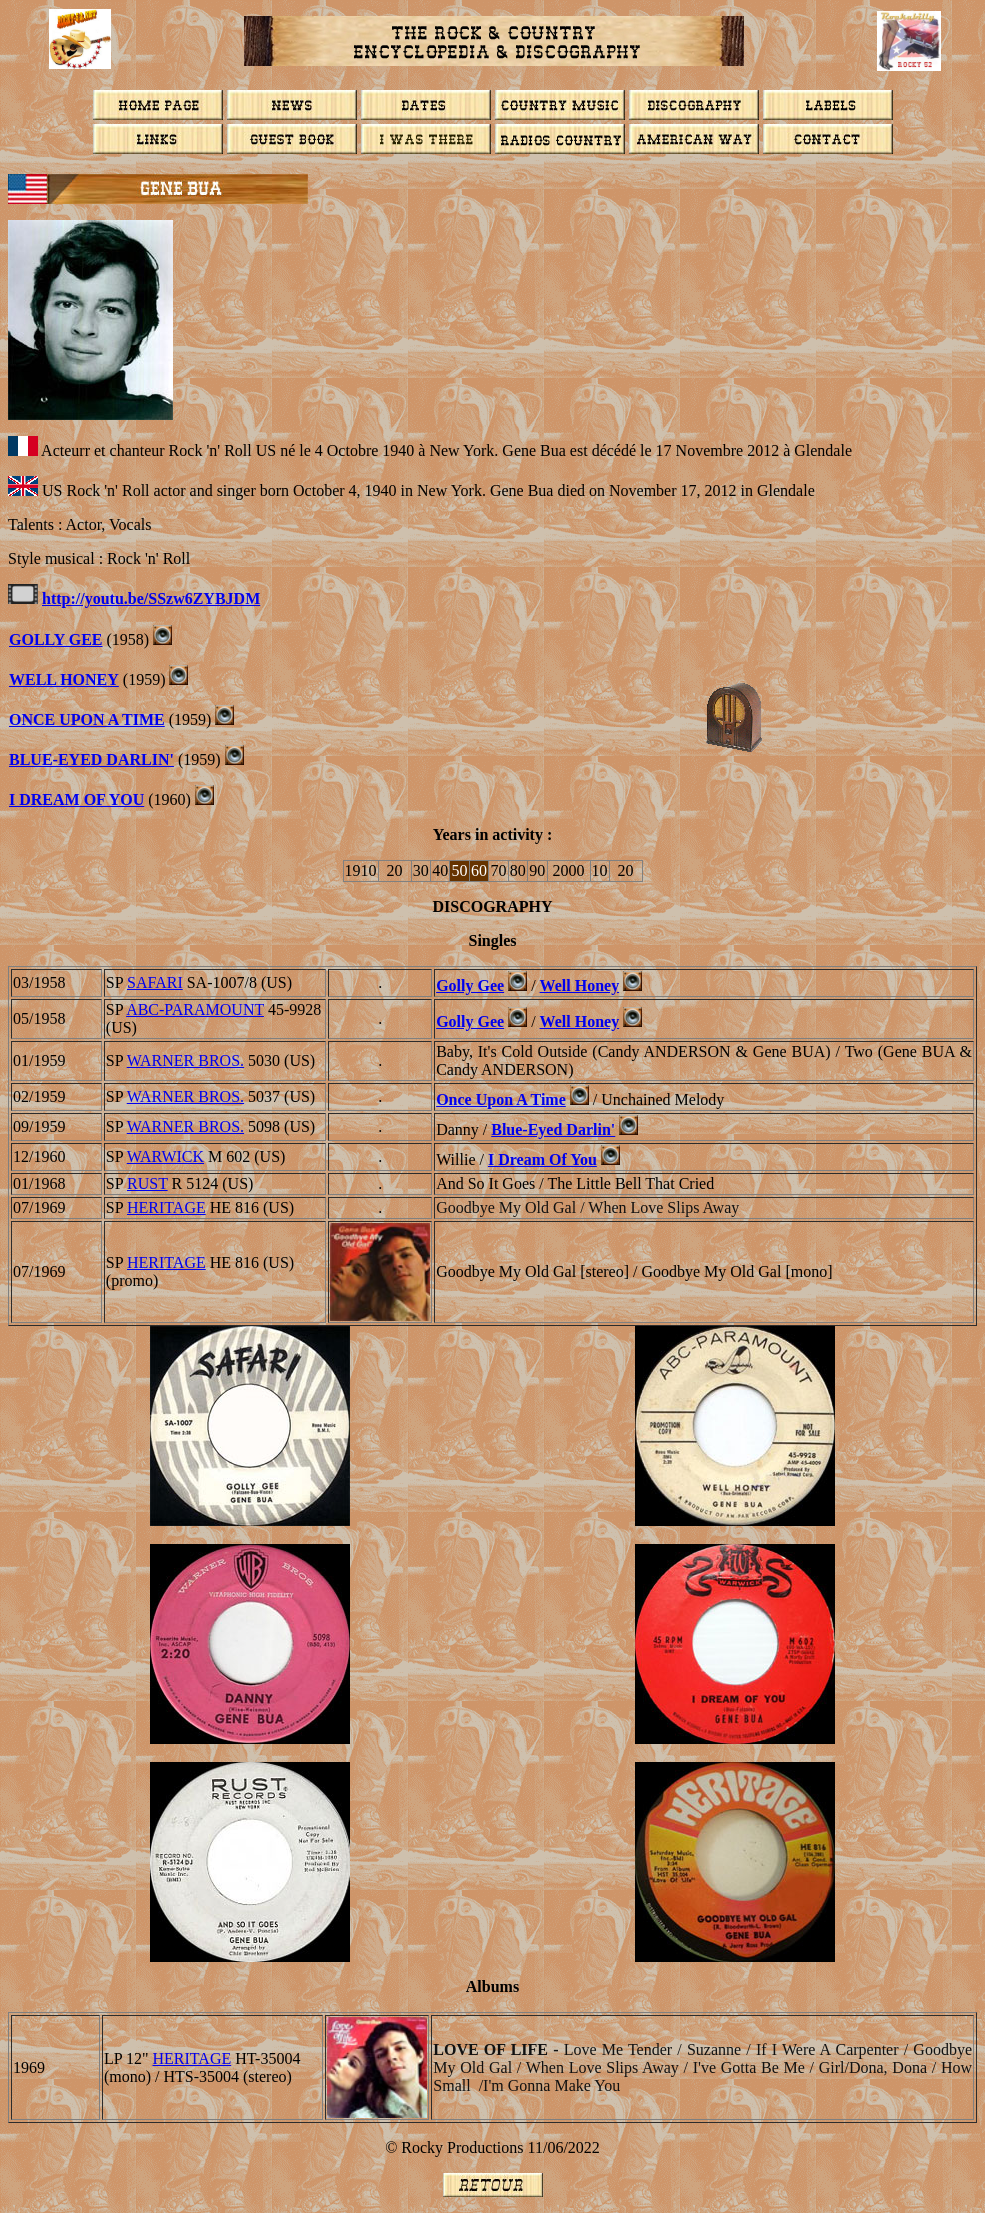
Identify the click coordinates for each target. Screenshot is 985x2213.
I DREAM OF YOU (76, 799)
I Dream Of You (542, 1159)
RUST (147, 1183)
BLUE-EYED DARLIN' (91, 759)
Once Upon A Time (501, 1099)
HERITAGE (166, 1207)
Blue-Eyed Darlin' (553, 1129)
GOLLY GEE (56, 639)
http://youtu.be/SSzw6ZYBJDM (151, 598)
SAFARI (155, 982)
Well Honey (64, 679)
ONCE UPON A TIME (87, 719)
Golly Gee (470, 985)
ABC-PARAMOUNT (195, 1009)
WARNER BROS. (185, 1060)
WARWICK (165, 1156)
